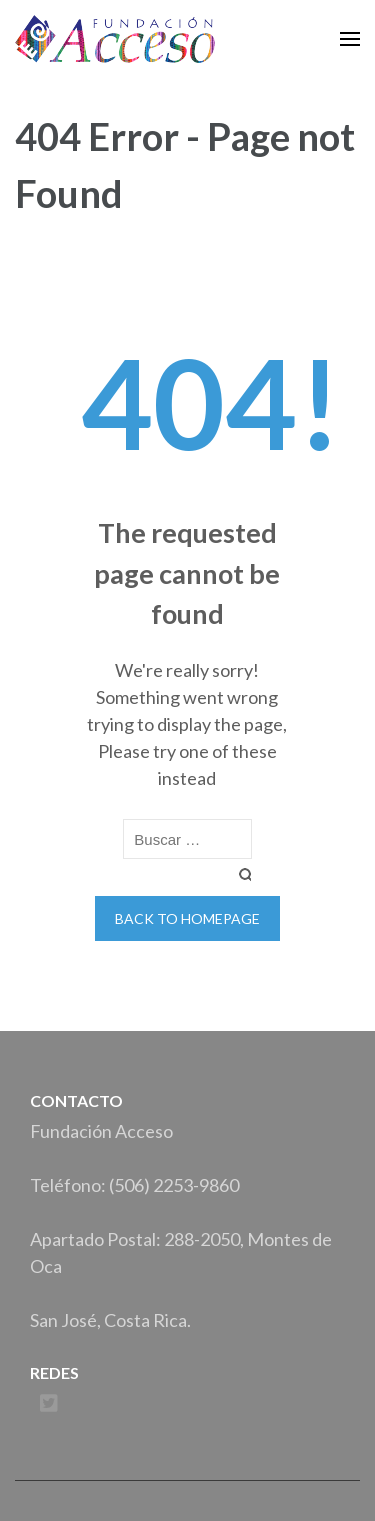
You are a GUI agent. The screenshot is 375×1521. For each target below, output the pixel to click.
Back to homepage (187, 918)
